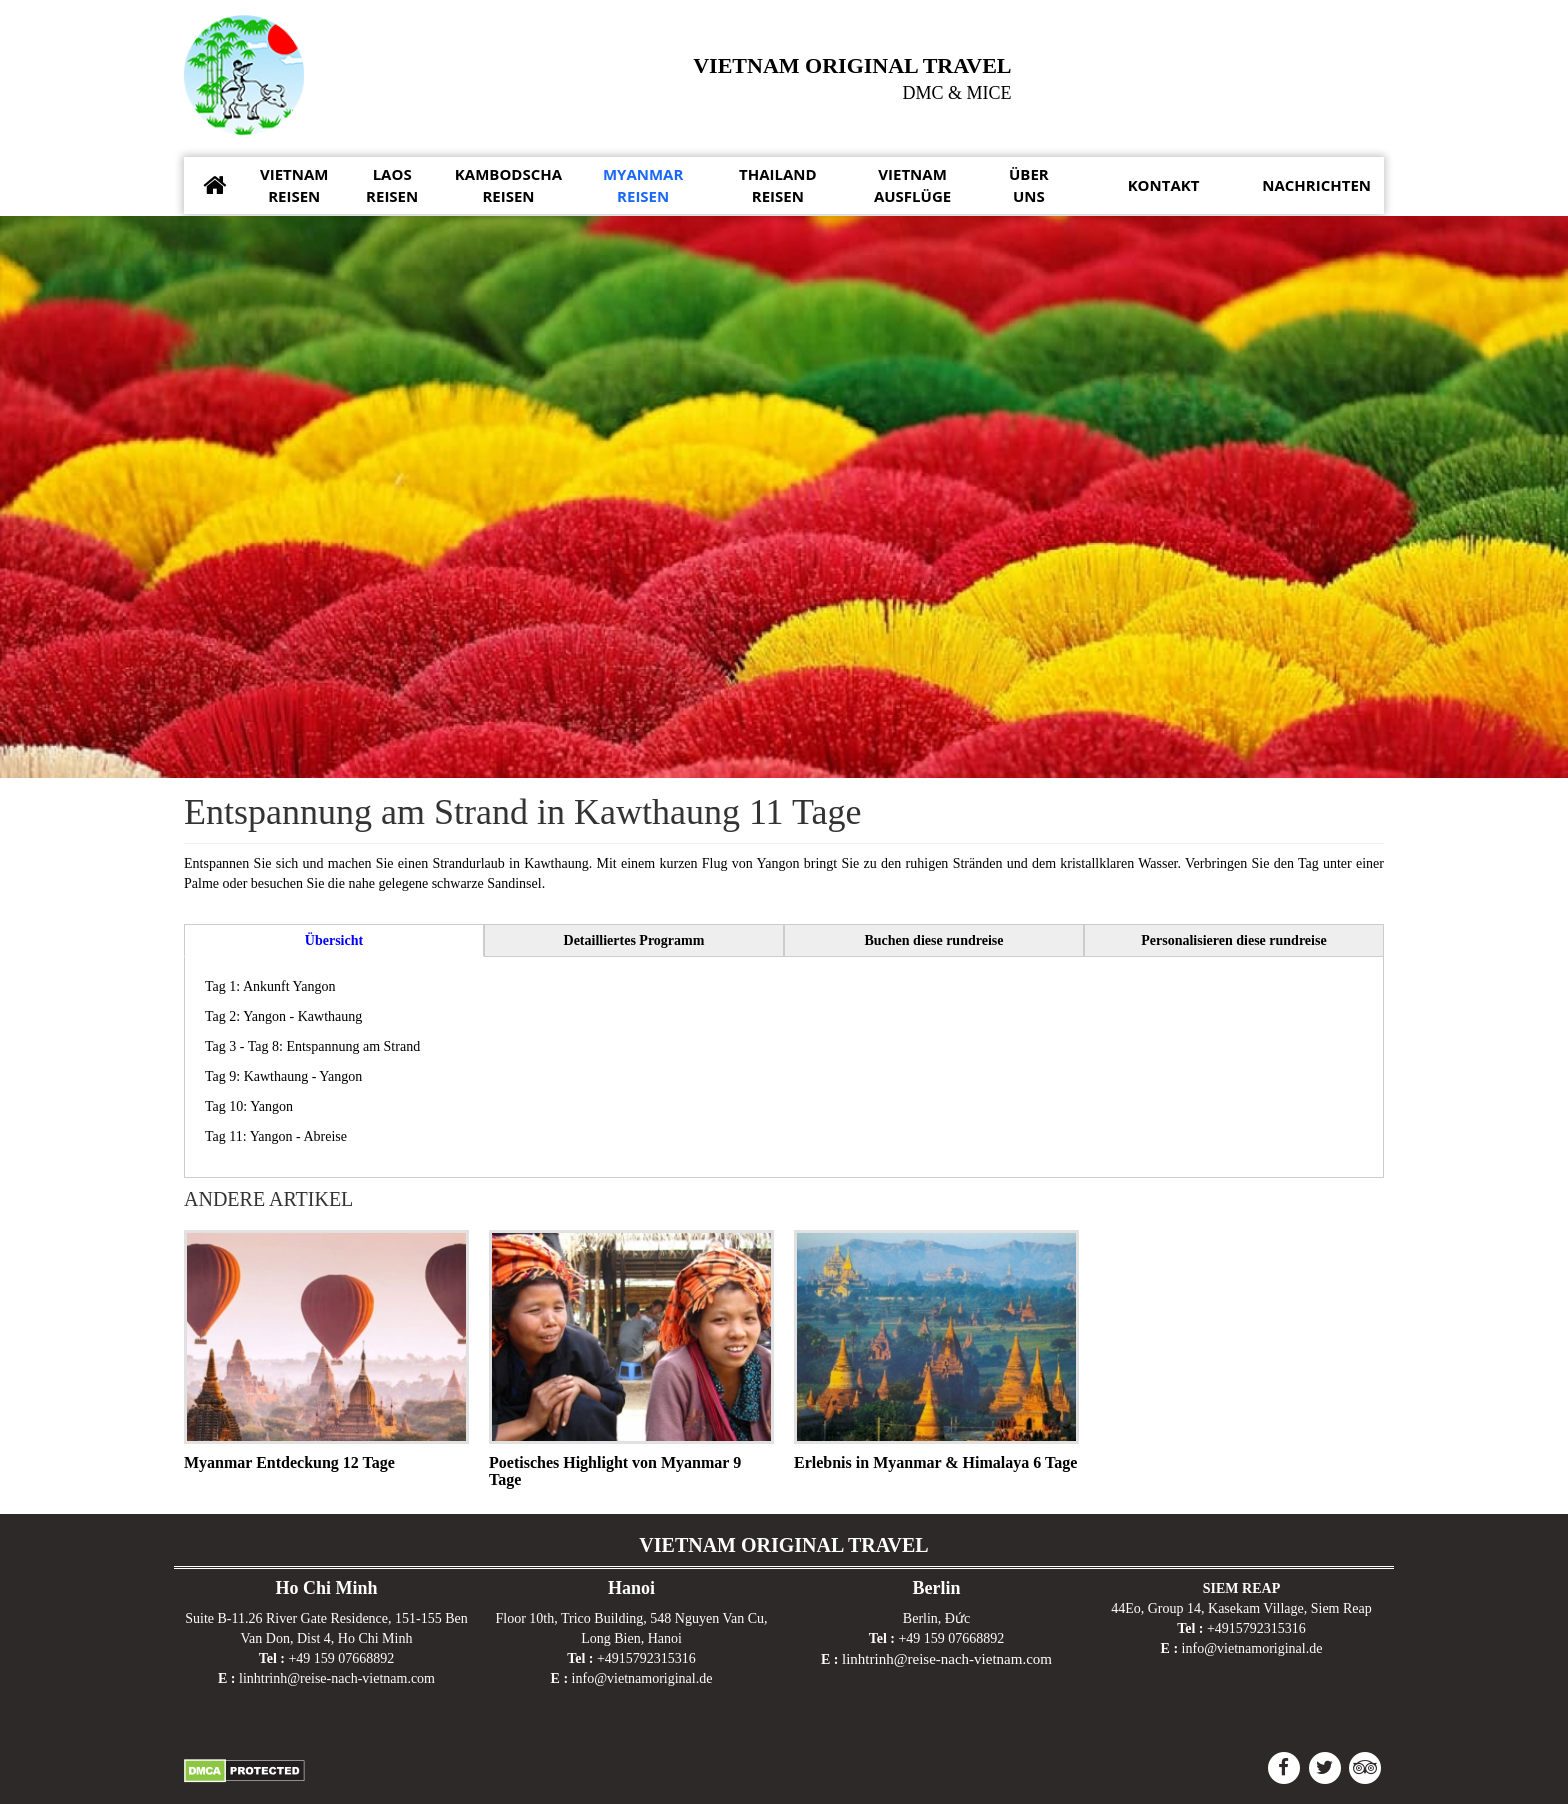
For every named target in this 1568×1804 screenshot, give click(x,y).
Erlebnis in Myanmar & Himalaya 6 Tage (935, 1460)
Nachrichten (1316, 185)
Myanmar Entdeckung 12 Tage (289, 1460)
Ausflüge (912, 184)
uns (1029, 184)
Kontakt (1164, 185)
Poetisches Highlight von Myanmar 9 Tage (615, 1469)
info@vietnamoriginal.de (642, 1676)
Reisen (294, 184)
